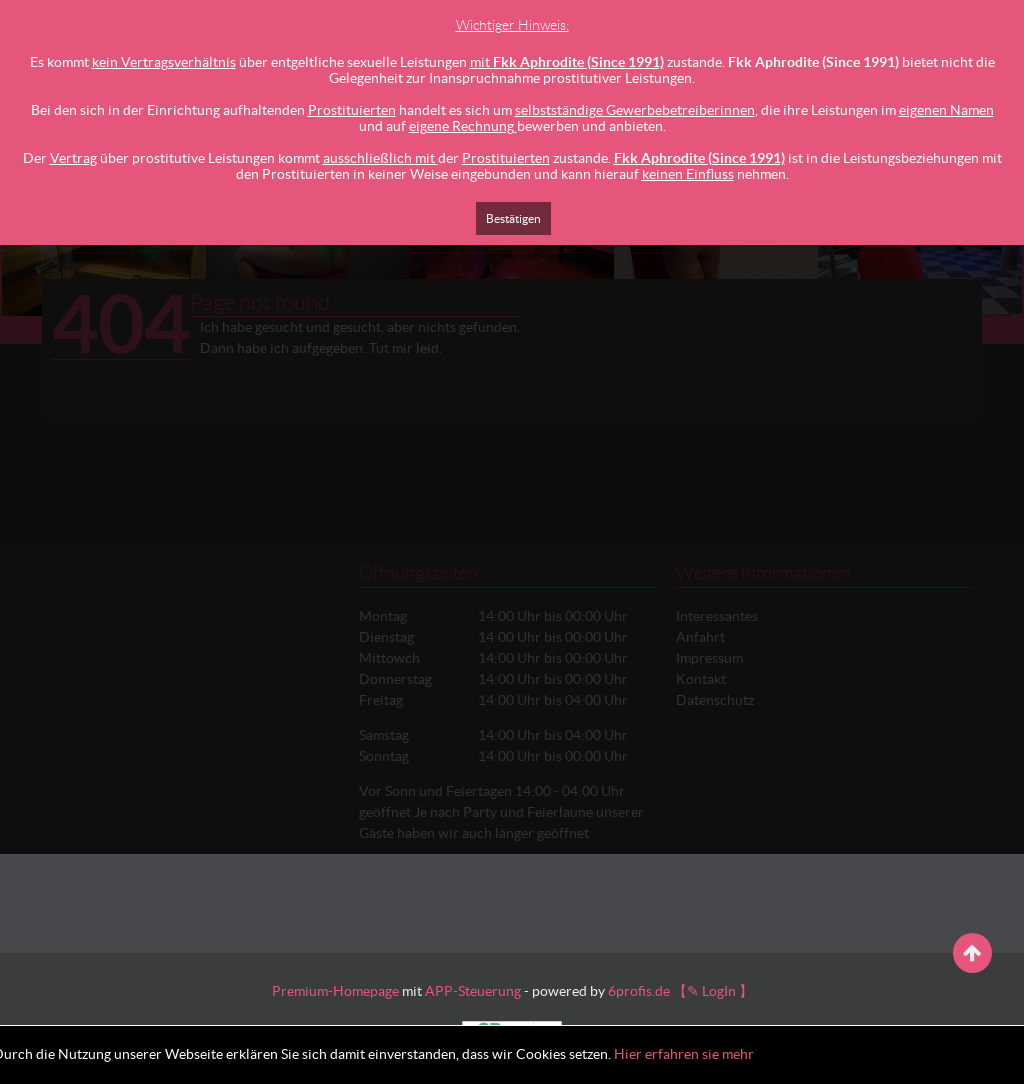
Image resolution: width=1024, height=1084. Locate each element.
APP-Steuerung (473, 991)
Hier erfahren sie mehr (684, 1054)
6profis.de (639, 991)
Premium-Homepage (335, 991)
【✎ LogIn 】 (713, 991)
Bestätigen (513, 218)
